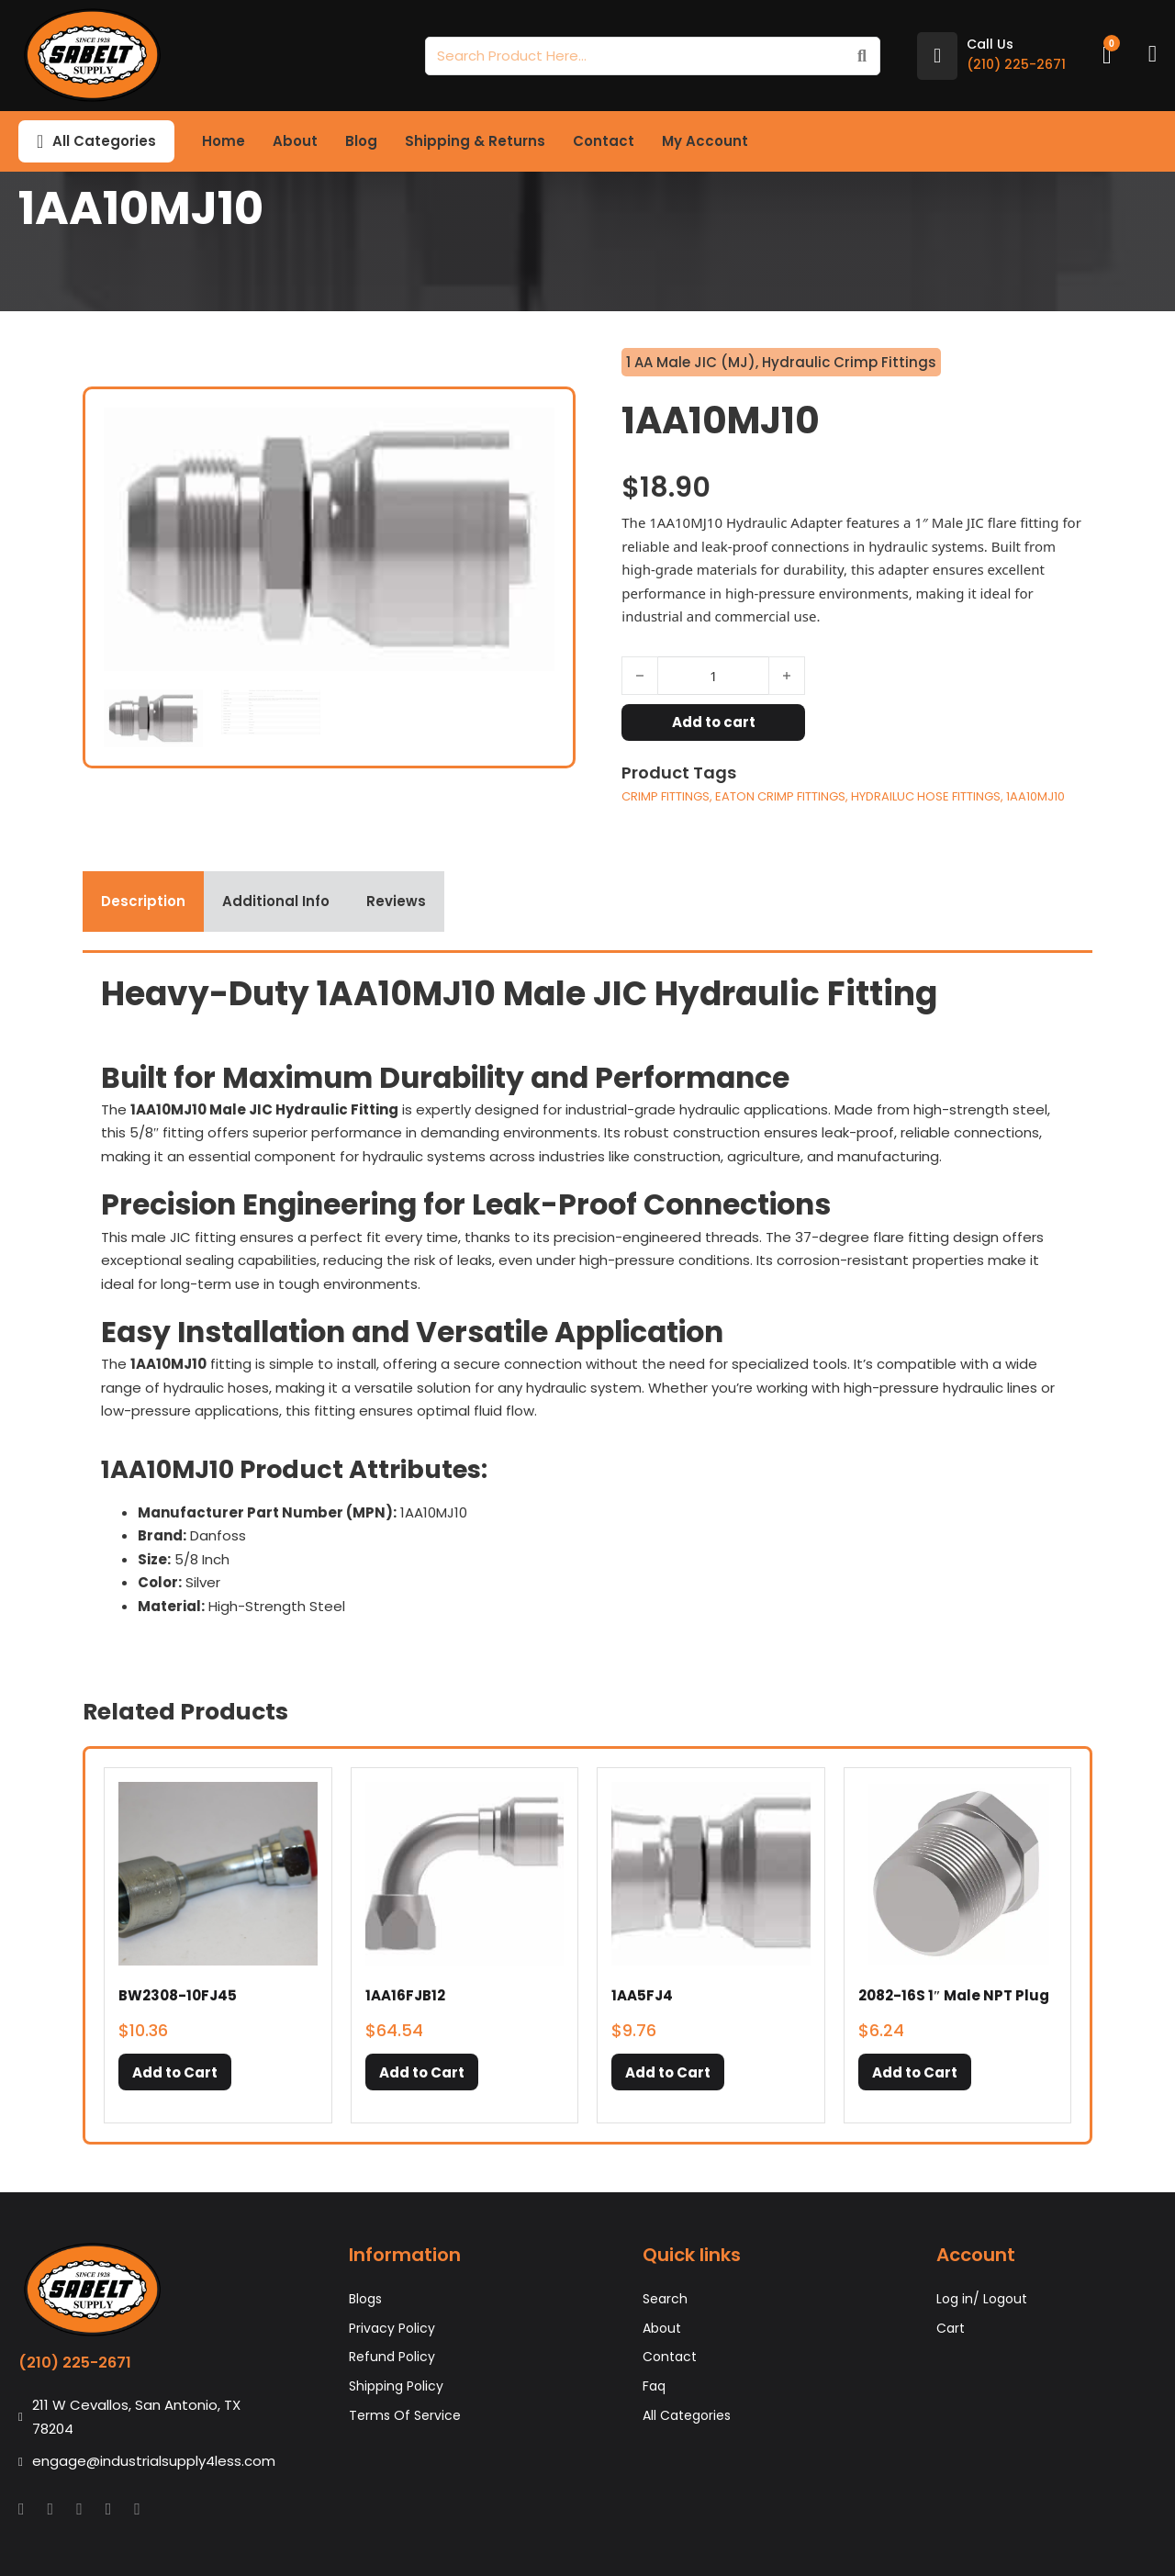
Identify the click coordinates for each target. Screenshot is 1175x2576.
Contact (603, 141)
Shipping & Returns (475, 141)
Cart (950, 2328)
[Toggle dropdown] (40, 141)
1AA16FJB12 (405, 1995)
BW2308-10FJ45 (177, 1995)
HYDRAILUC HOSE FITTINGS (926, 796)
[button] (174, 2072)
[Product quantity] (713, 675)
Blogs (365, 2299)
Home (223, 141)
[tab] (143, 901)
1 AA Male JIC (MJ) (690, 362)
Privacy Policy (392, 2328)
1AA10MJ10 (1035, 796)
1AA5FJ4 (642, 1995)
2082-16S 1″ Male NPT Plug (953, 1995)
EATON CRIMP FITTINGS (780, 796)
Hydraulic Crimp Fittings (849, 362)
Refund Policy (392, 2356)
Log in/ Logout (981, 2299)
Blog (361, 141)
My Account (705, 141)
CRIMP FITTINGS (665, 796)
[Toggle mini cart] (1107, 55)
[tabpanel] (587, 1301)
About (295, 141)
